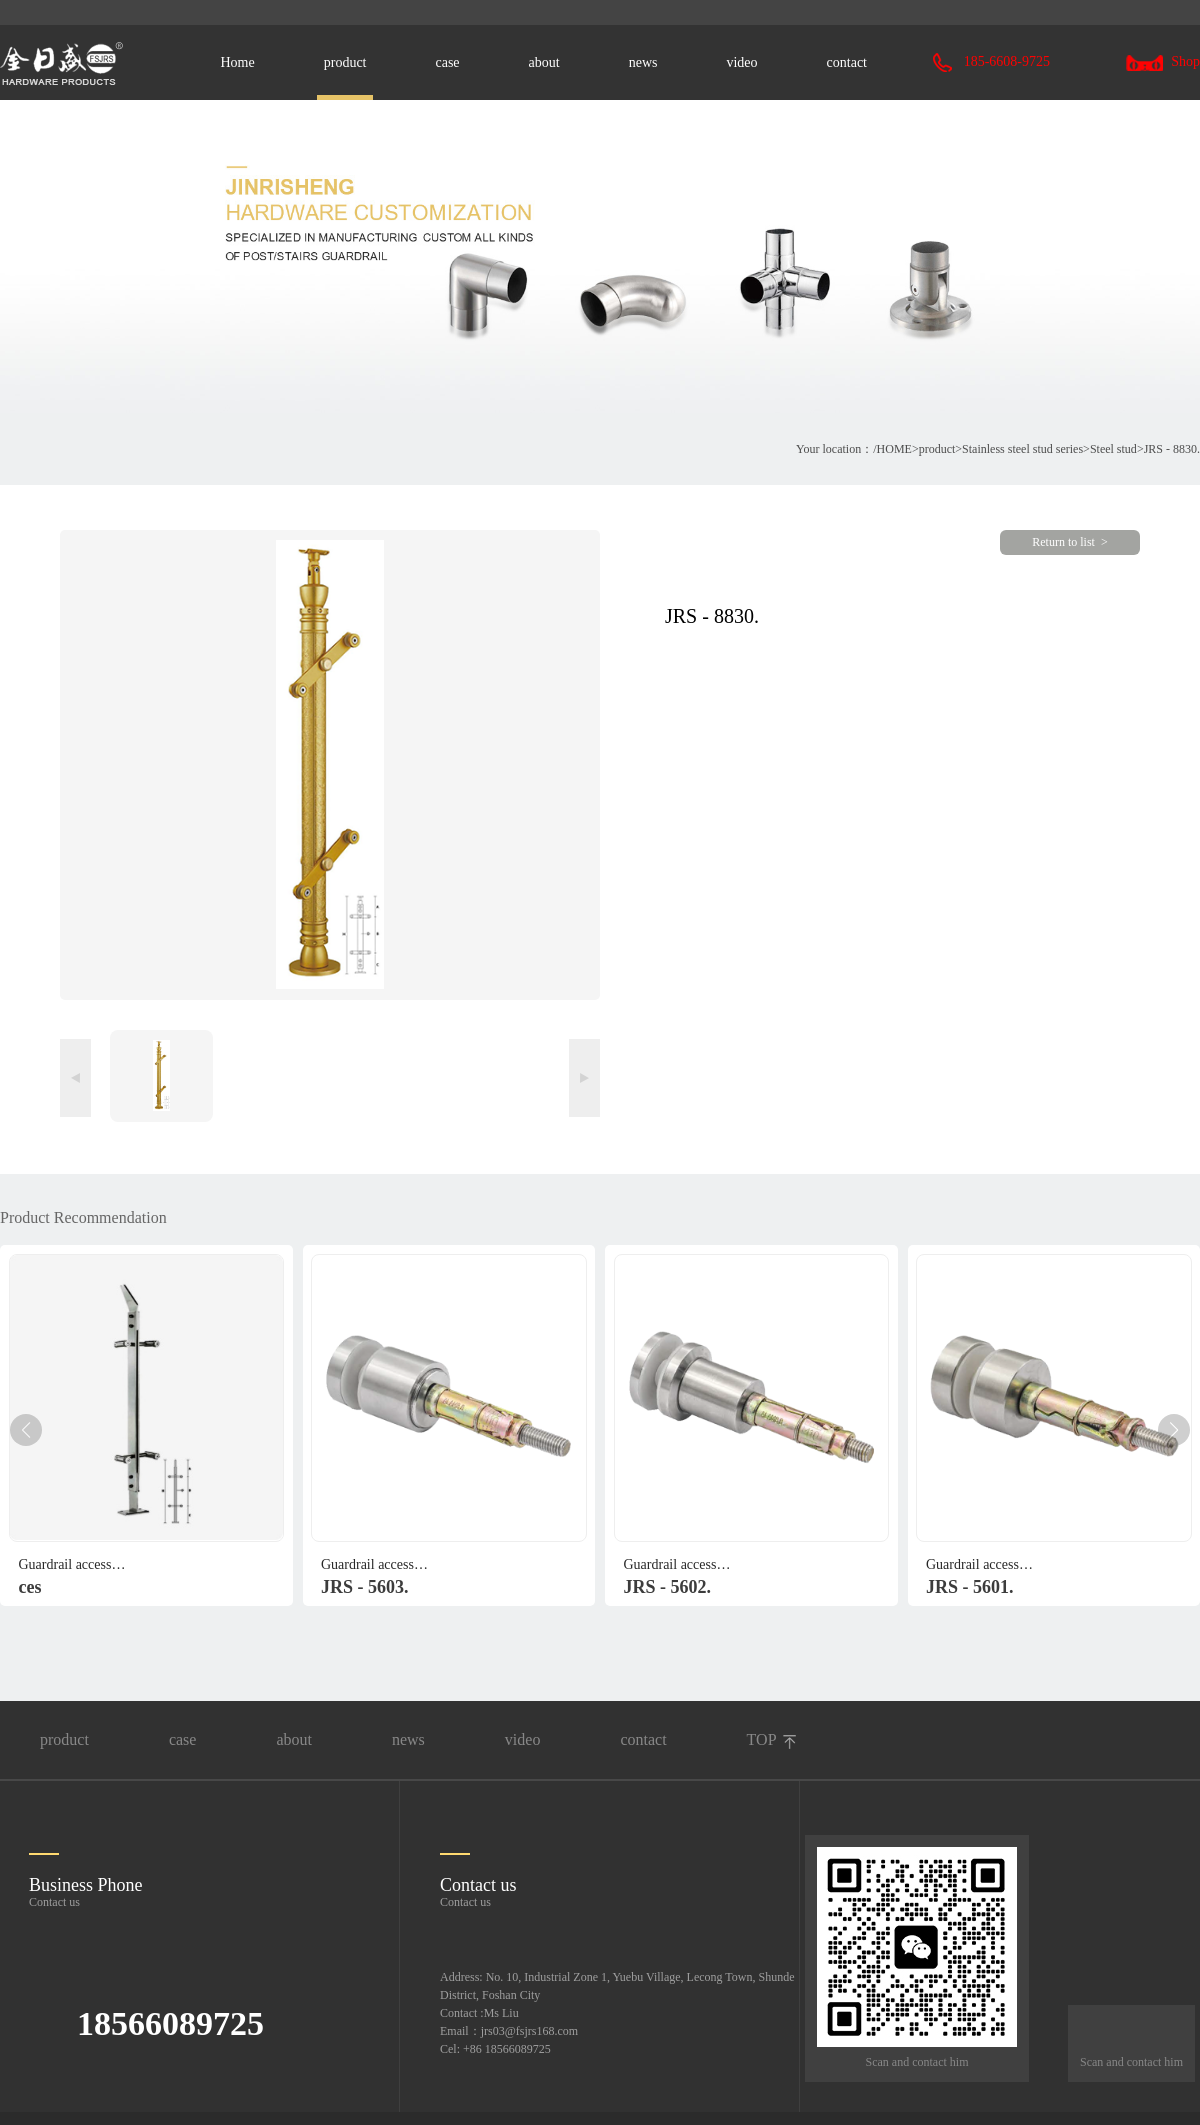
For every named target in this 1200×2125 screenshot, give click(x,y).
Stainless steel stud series (1022, 449)
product (345, 62)
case (447, 62)
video (741, 62)
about (544, 62)
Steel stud (1113, 449)
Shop (1163, 61)
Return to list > (1069, 542)
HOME (894, 449)
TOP (762, 1739)
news (643, 62)
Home (238, 62)
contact (847, 62)
